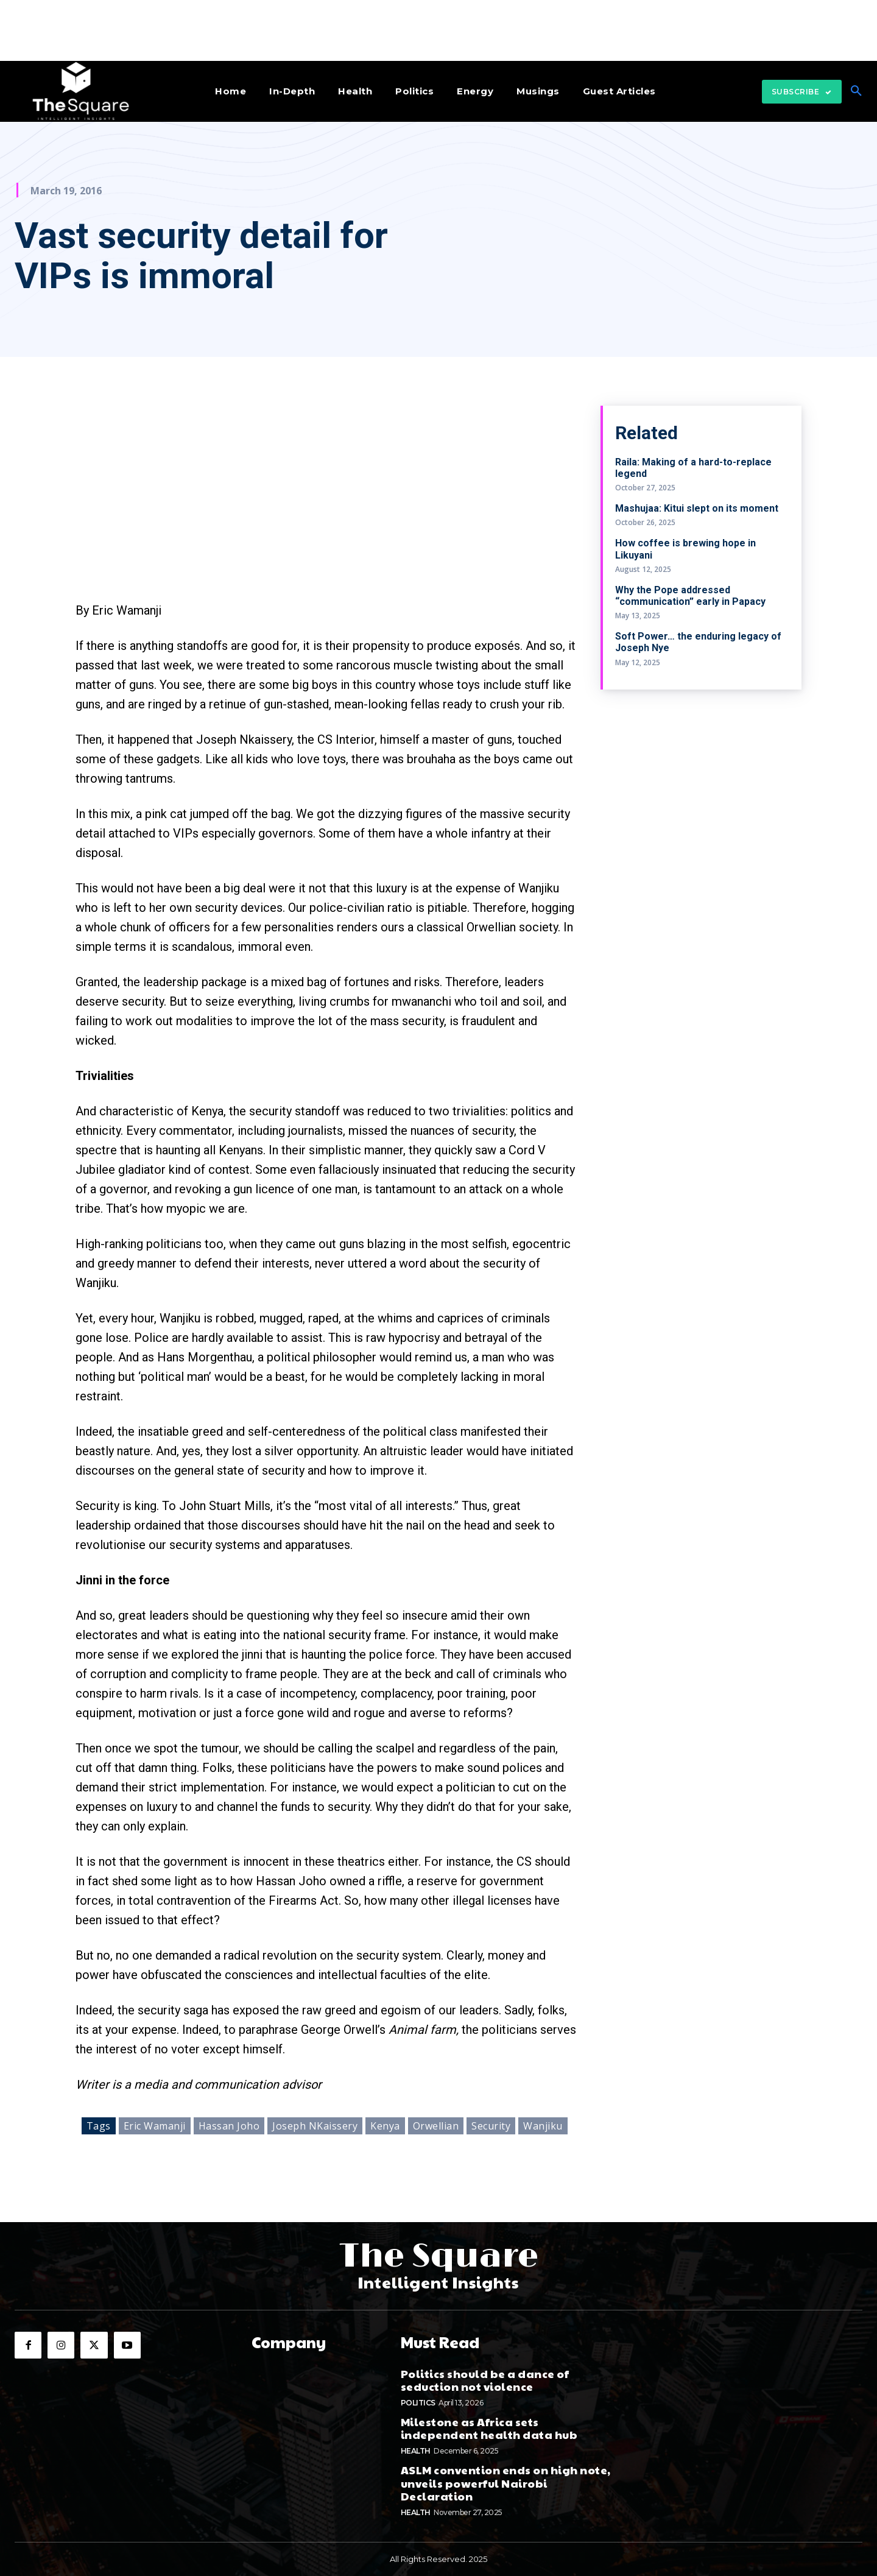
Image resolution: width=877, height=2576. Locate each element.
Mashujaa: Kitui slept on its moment (696, 508)
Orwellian (436, 2126)
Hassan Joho (229, 2126)
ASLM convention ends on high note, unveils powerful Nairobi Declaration (506, 2482)
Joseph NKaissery (314, 2126)
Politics (418, 2402)
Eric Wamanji (155, 2126)
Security (490, 2126)
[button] (856, 91)
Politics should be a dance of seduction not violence (485, 2379)
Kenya (385, 2126)
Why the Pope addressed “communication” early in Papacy (690, 595)
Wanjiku (543, 2126)
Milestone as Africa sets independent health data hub (489, 2427)
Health (416, 2450)
